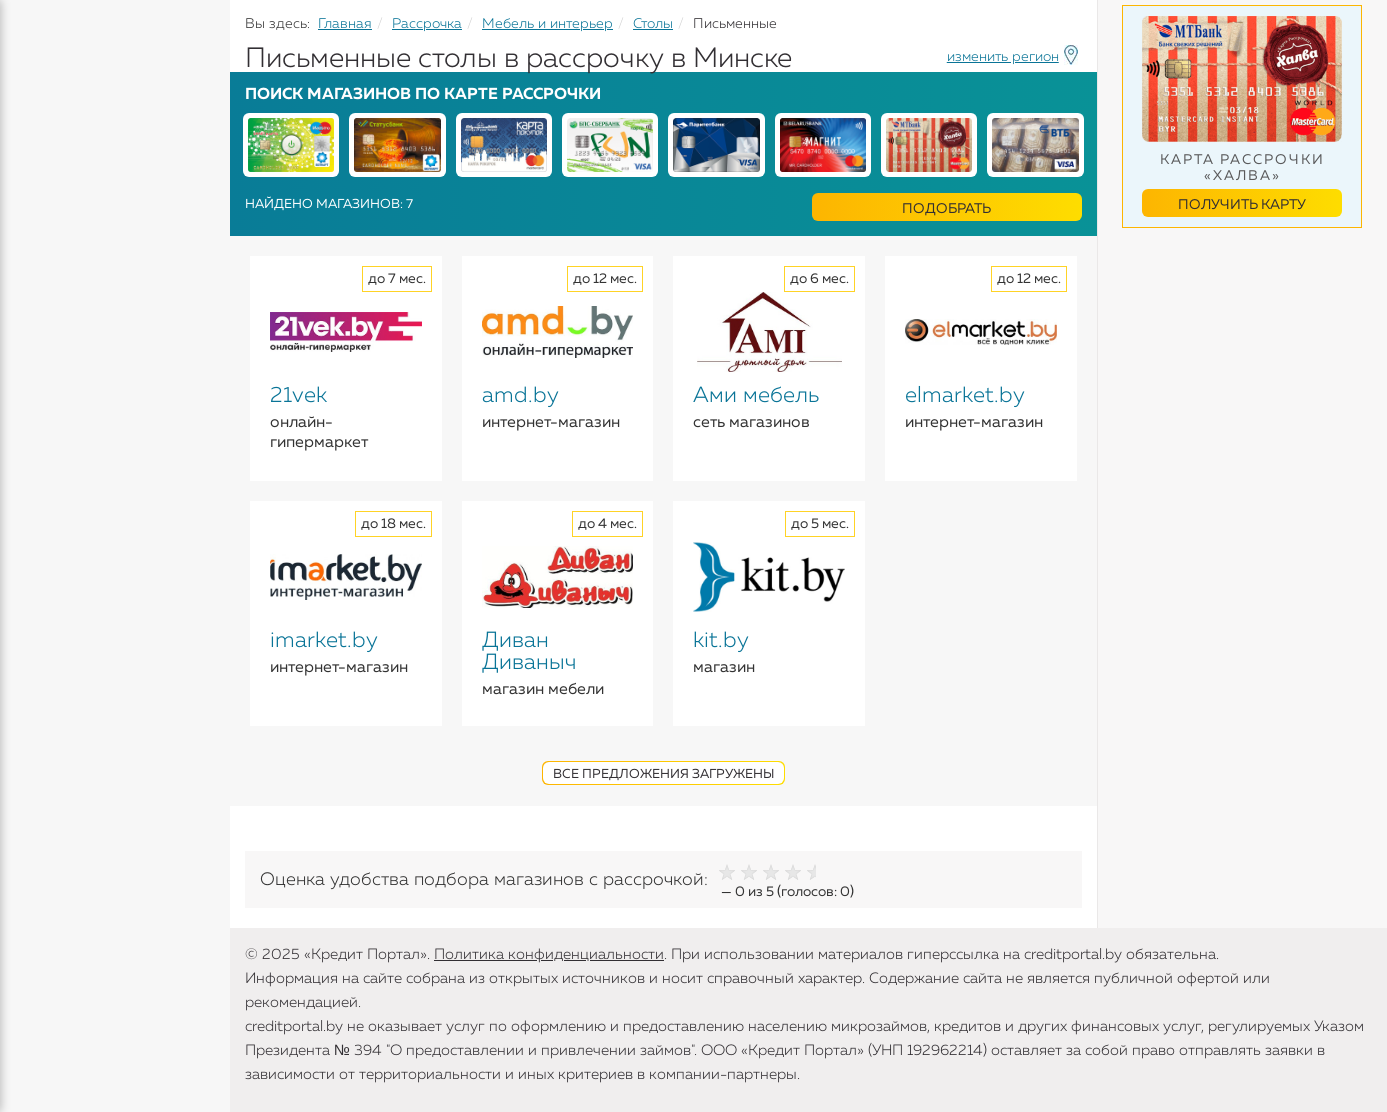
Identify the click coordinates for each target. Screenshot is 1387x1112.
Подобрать (946, 209)
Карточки (53, 260)
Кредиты (49, 150)
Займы (42, 299)
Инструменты (70, 377)
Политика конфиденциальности (549, 954)
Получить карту (1242, 205)
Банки (40, 338)
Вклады (46, 221)
